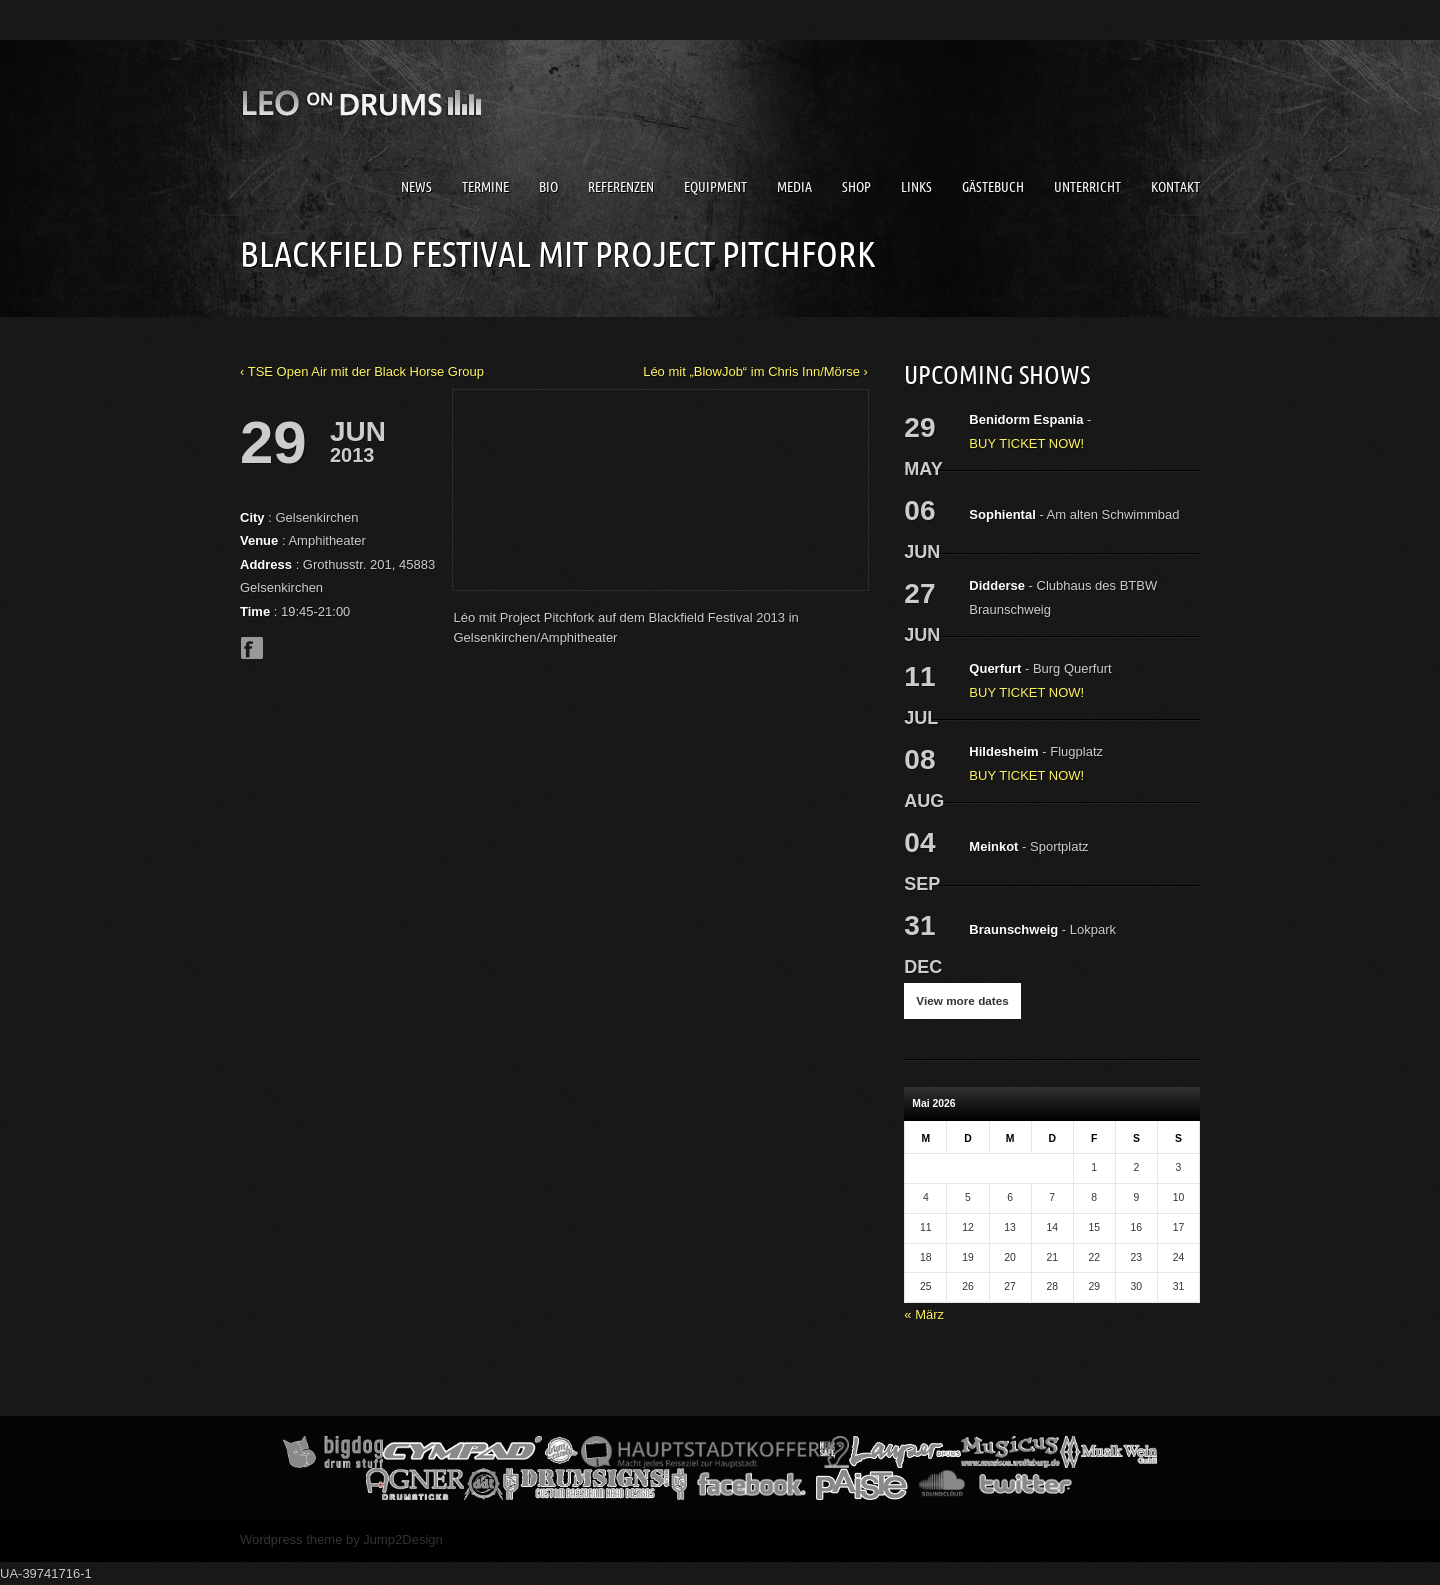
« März (924, 1314)
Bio (548, 187)
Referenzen (621, 187)
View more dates (962, 1000)
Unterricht (1087, 187)
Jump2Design (403, 1539)
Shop (856, 187)
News (416, 187)
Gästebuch (993, 187)
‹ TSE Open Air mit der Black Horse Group (362, 371)
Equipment (715, 187)
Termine (485, 187)
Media (794, 187)
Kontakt (1175, 187)
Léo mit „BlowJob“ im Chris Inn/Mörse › (755, 371)
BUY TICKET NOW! (1026, 443)
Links (916, 187)
